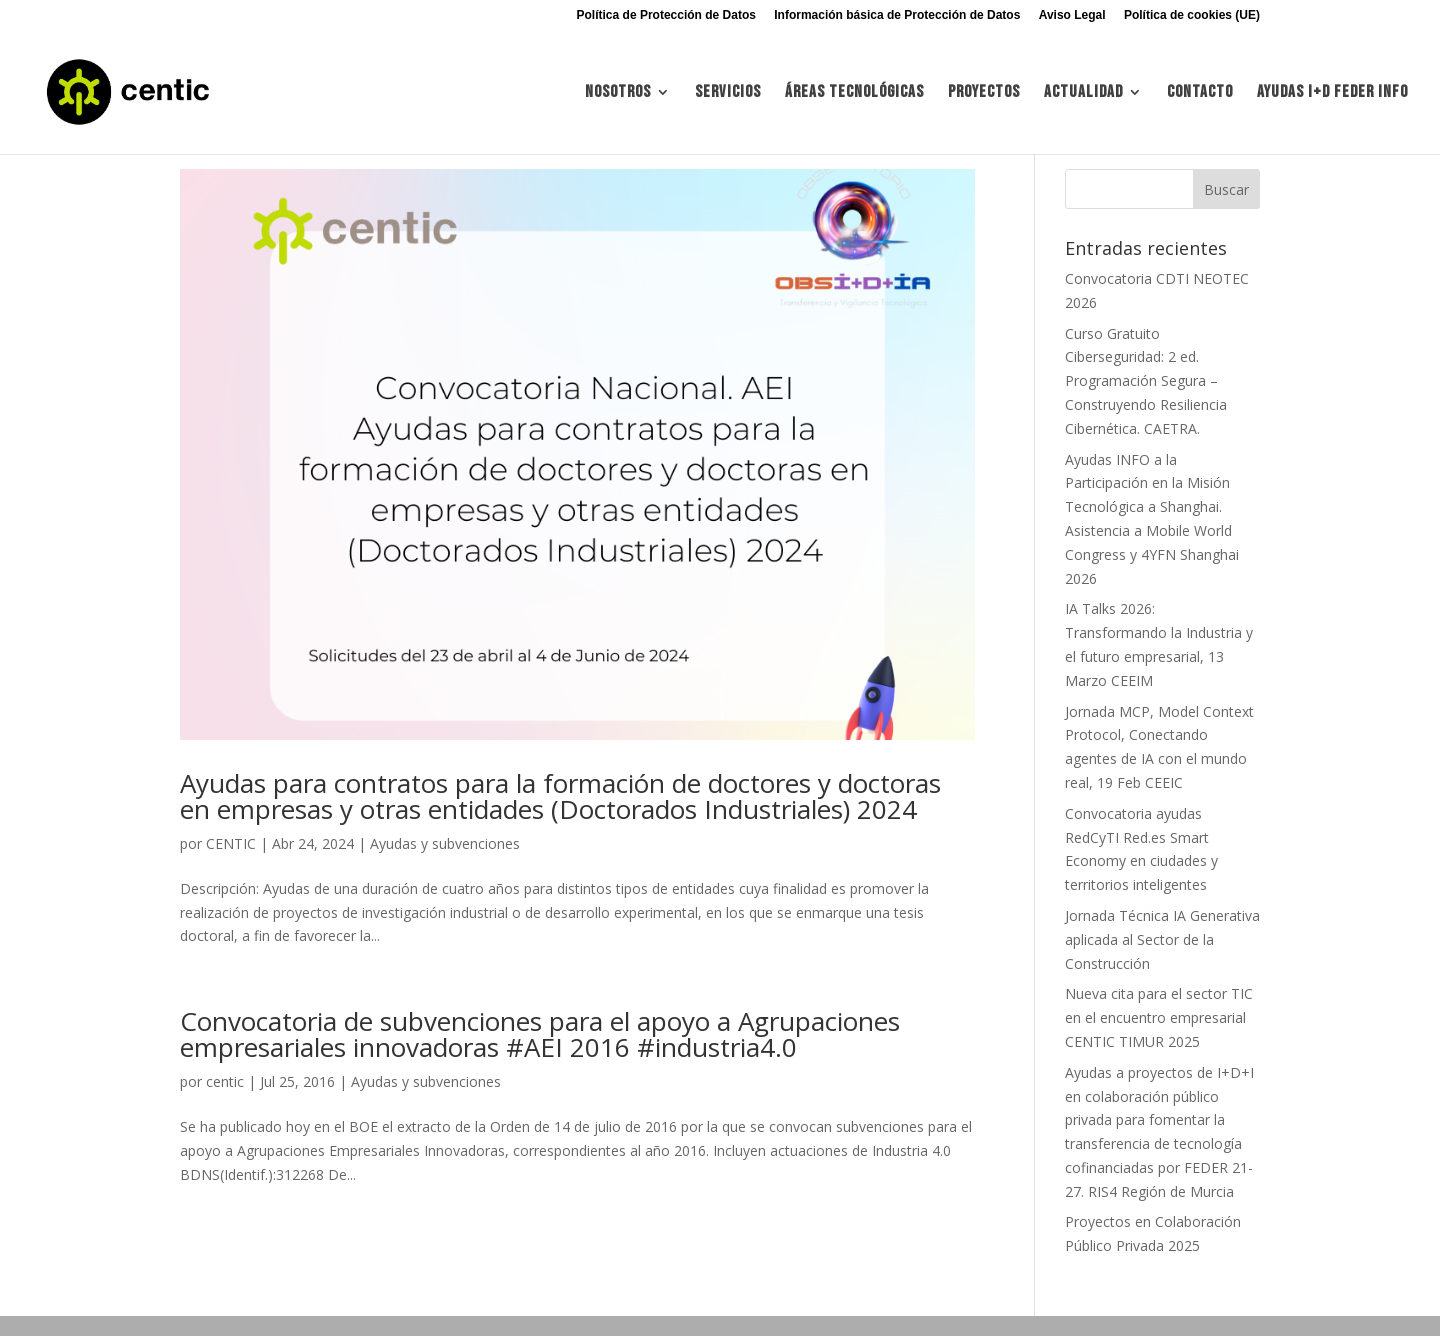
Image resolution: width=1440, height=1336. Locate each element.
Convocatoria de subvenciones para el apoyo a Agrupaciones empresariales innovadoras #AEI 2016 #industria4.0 (540, 1034)
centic (225, 1081)
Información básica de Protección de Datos (897, 15)
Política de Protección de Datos (666, 15)
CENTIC (231, 843)
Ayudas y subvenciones (445, 843)
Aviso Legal (1072, 15)
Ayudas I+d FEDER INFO (1332, 93)
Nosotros (618, 93)
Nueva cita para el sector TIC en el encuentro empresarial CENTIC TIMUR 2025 (1159, 1017)
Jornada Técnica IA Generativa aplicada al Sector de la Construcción (1162, 939)
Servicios (728, 93)
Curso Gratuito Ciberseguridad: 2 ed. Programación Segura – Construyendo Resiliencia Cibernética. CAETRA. (1146, 381)
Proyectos (984, 93)
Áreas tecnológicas (854, 93)
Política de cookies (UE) (1192, 15)
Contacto (1200, 93)
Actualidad (1083, 93)
